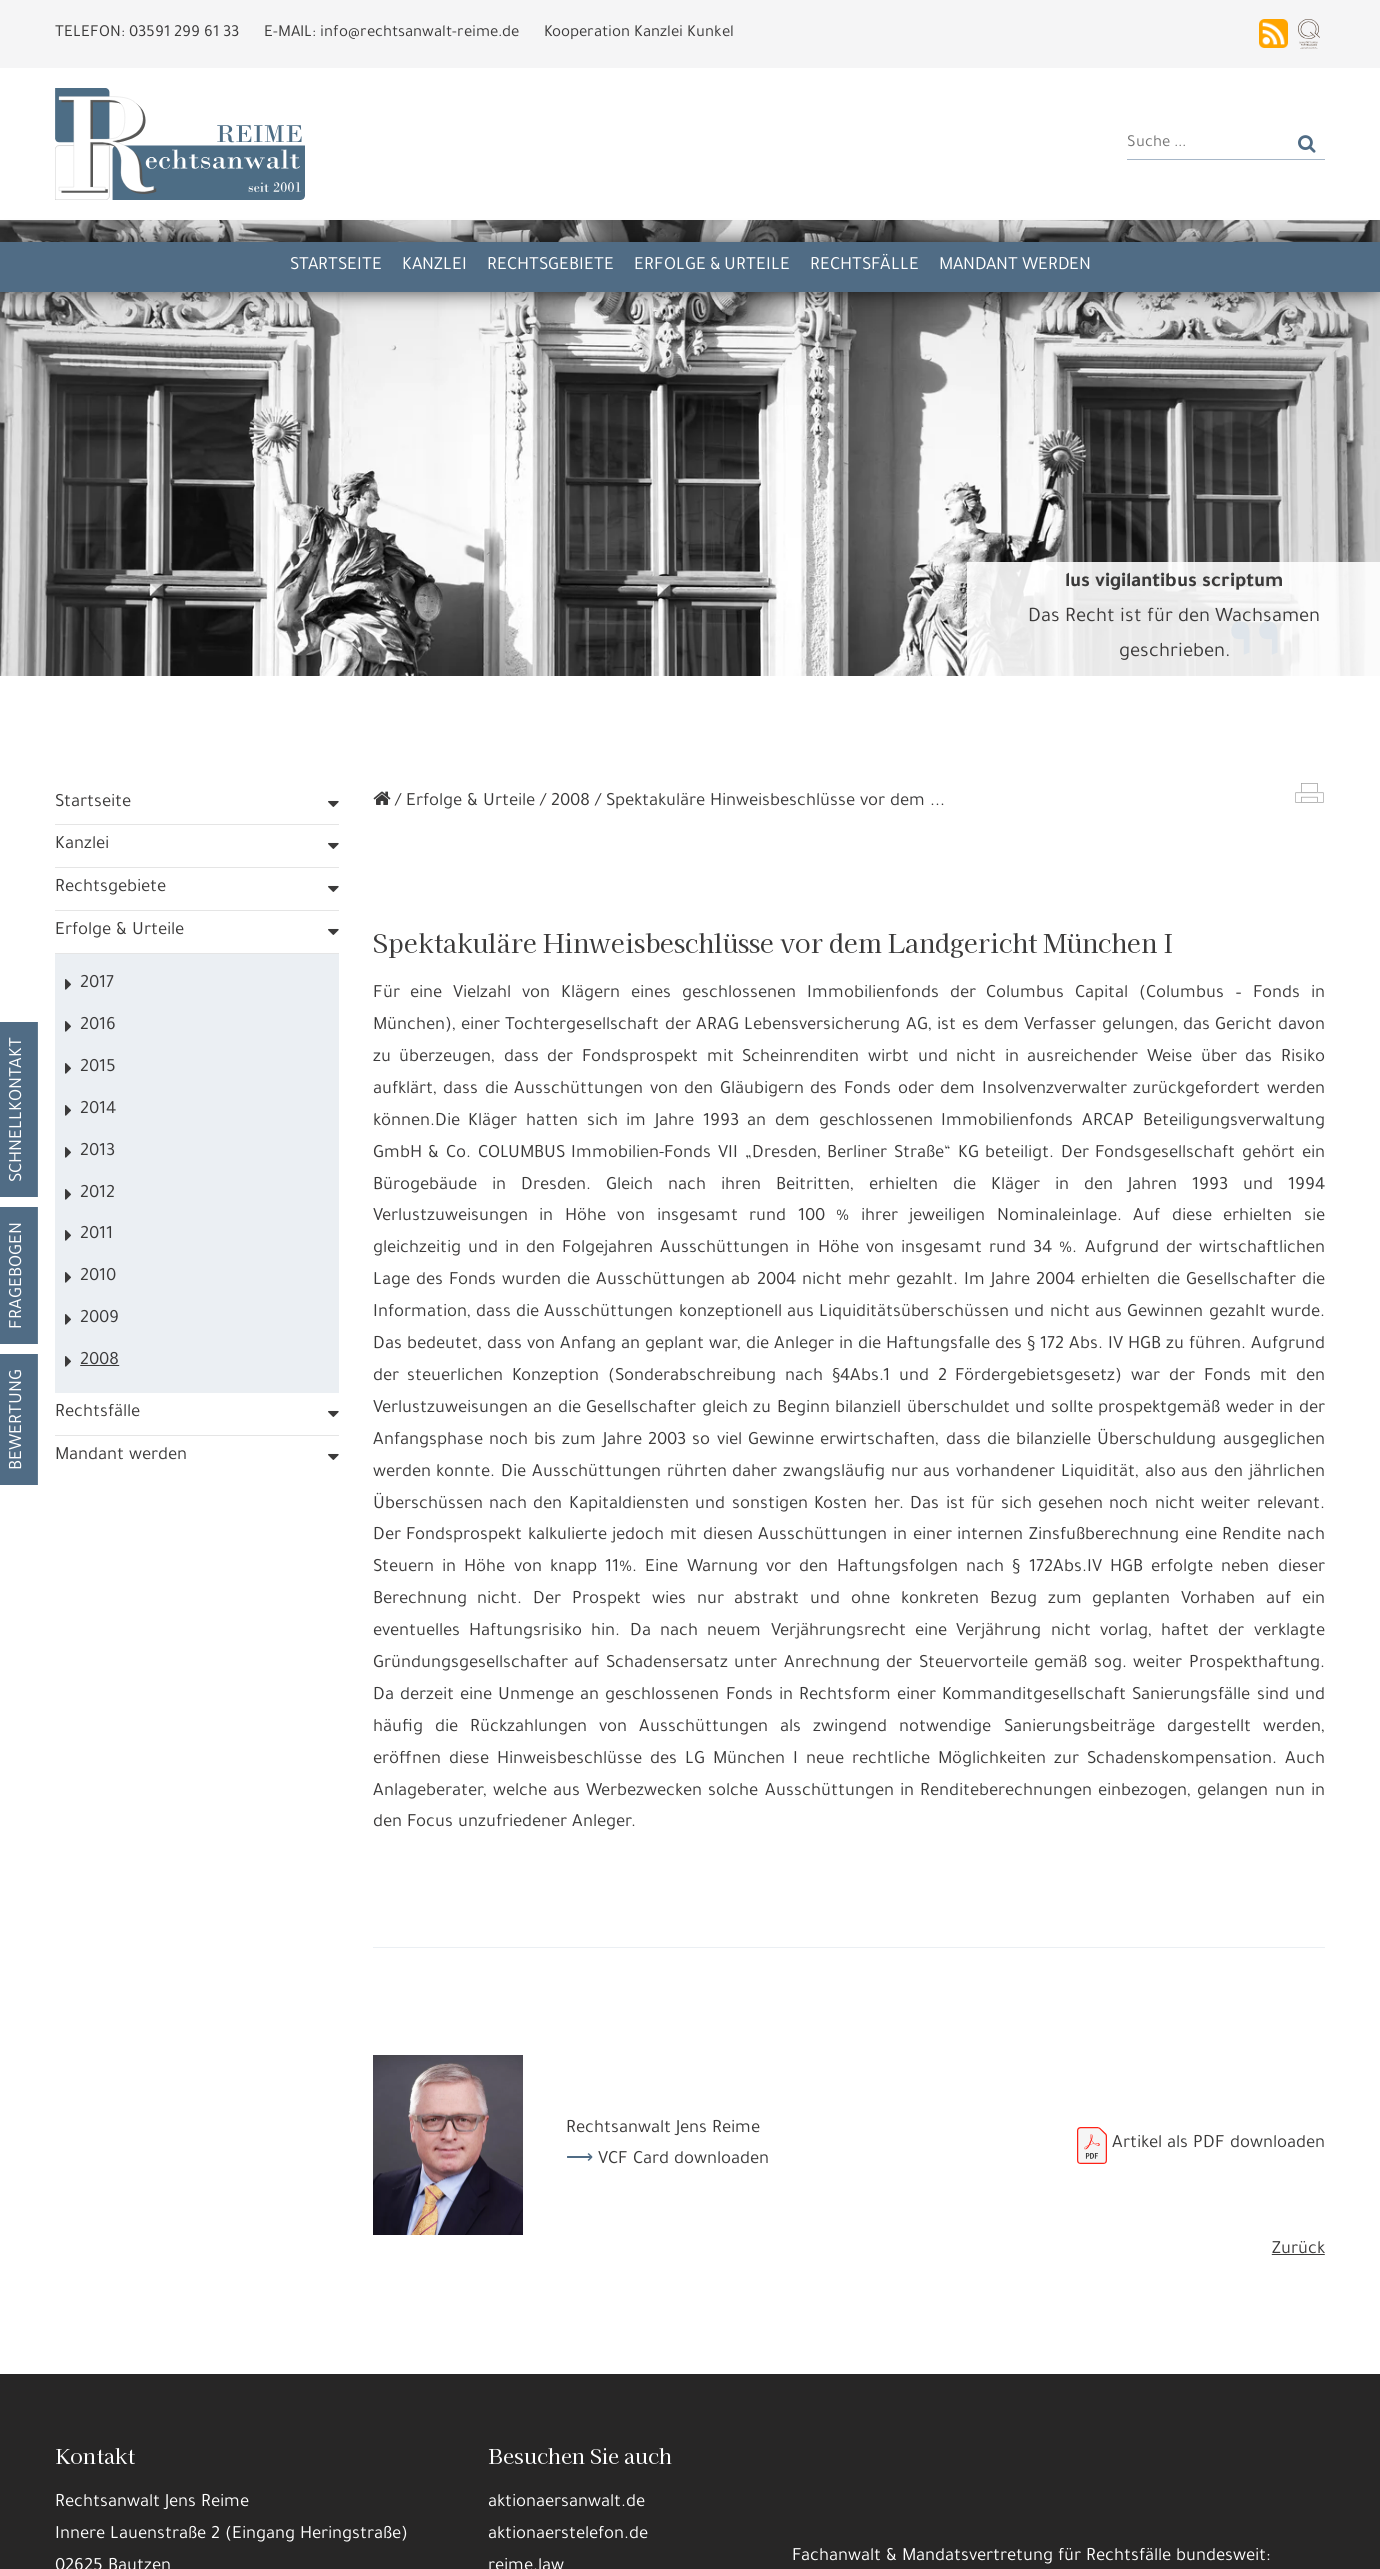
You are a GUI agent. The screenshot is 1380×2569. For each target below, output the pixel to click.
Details (264, 2538)
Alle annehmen (154, 2538)
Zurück (1298, 2250)
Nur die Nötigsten (381, 2538)
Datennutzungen (433, 2489)
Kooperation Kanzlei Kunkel (639, 33)
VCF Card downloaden (683, 2160)
